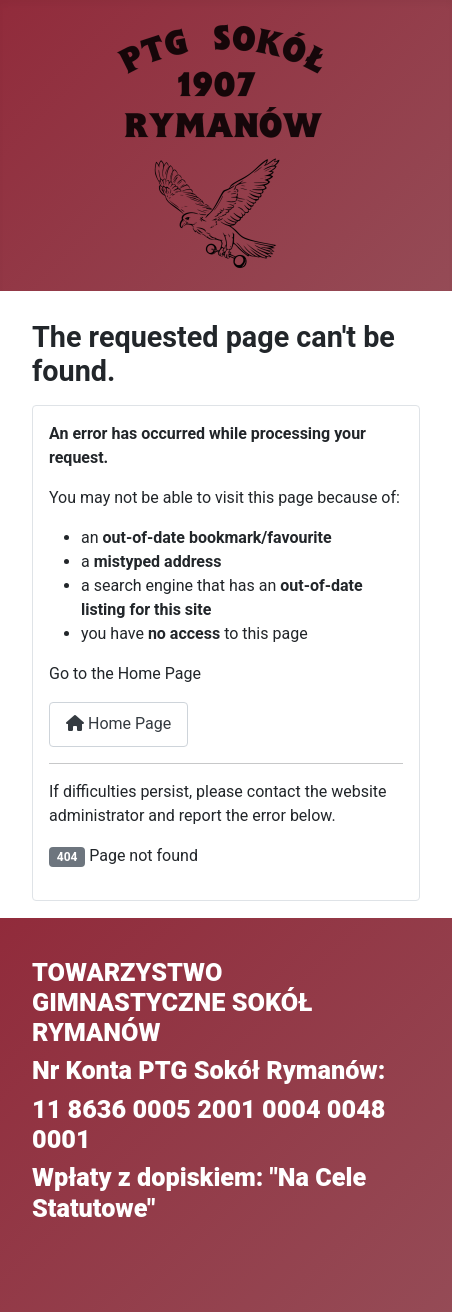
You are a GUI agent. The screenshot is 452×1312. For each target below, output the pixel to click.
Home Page (118, 723)
